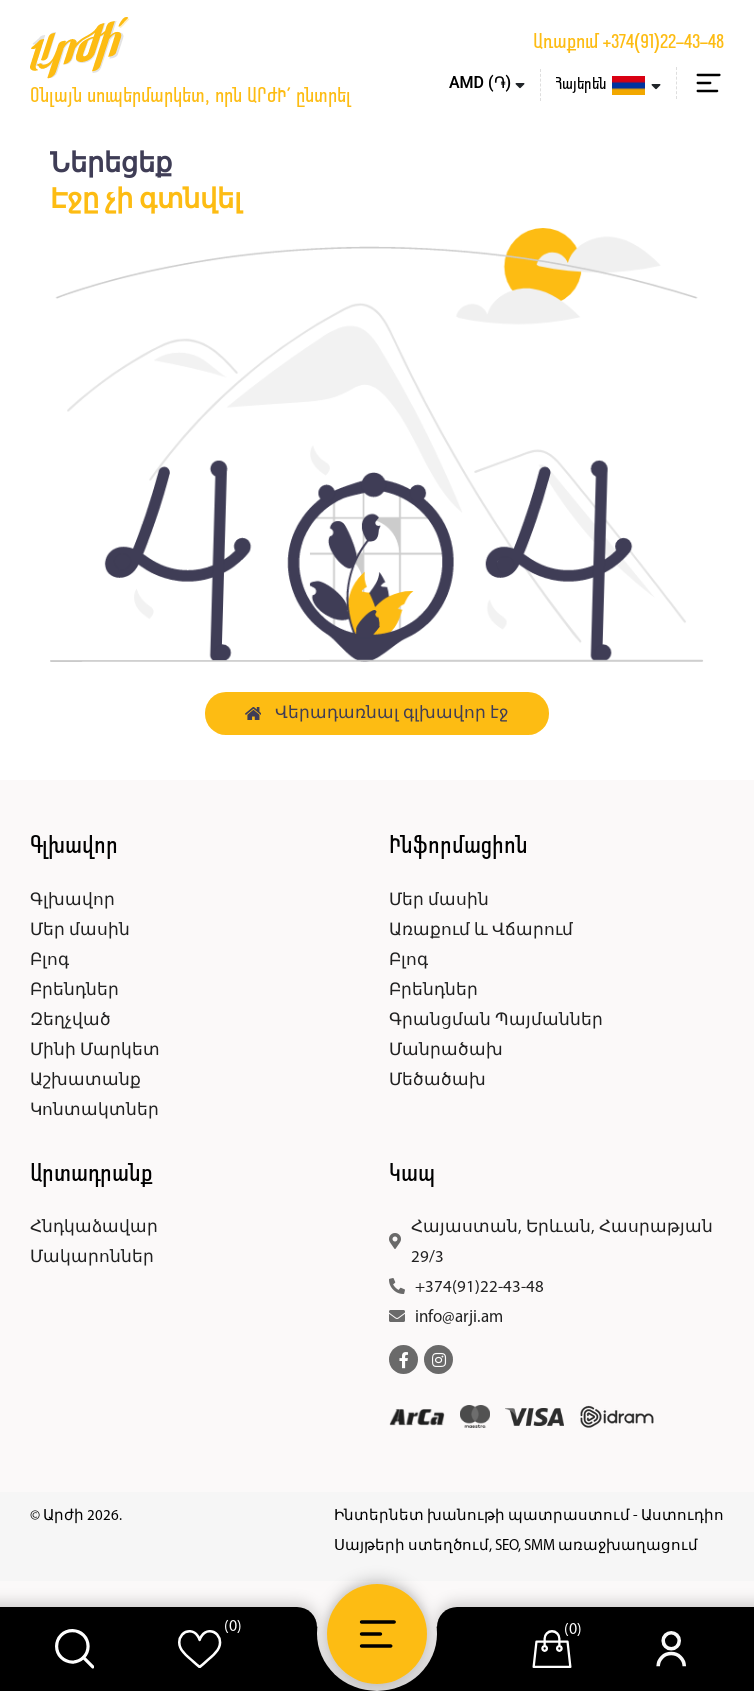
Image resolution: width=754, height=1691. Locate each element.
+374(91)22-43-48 (663, 43)
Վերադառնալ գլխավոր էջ (377, 713)
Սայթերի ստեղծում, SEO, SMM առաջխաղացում (516, 1546)
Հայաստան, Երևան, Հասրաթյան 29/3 (562, 1242)
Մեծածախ (437, 1080)
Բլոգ (49, 960)
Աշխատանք (85, 1080)
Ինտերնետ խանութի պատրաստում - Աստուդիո (529, 1516)
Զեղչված (70, 1020)
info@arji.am (459, 1317)
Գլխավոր (72, 900)
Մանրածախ (446, 1050)
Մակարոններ (92, 1257)
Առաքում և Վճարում (481, 930)
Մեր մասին (80, 930)
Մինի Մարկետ (95, 1050)
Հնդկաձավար (94, 1227)
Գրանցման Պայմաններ (496, 1020)
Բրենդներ (74, 990)
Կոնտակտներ (94, 1110)
